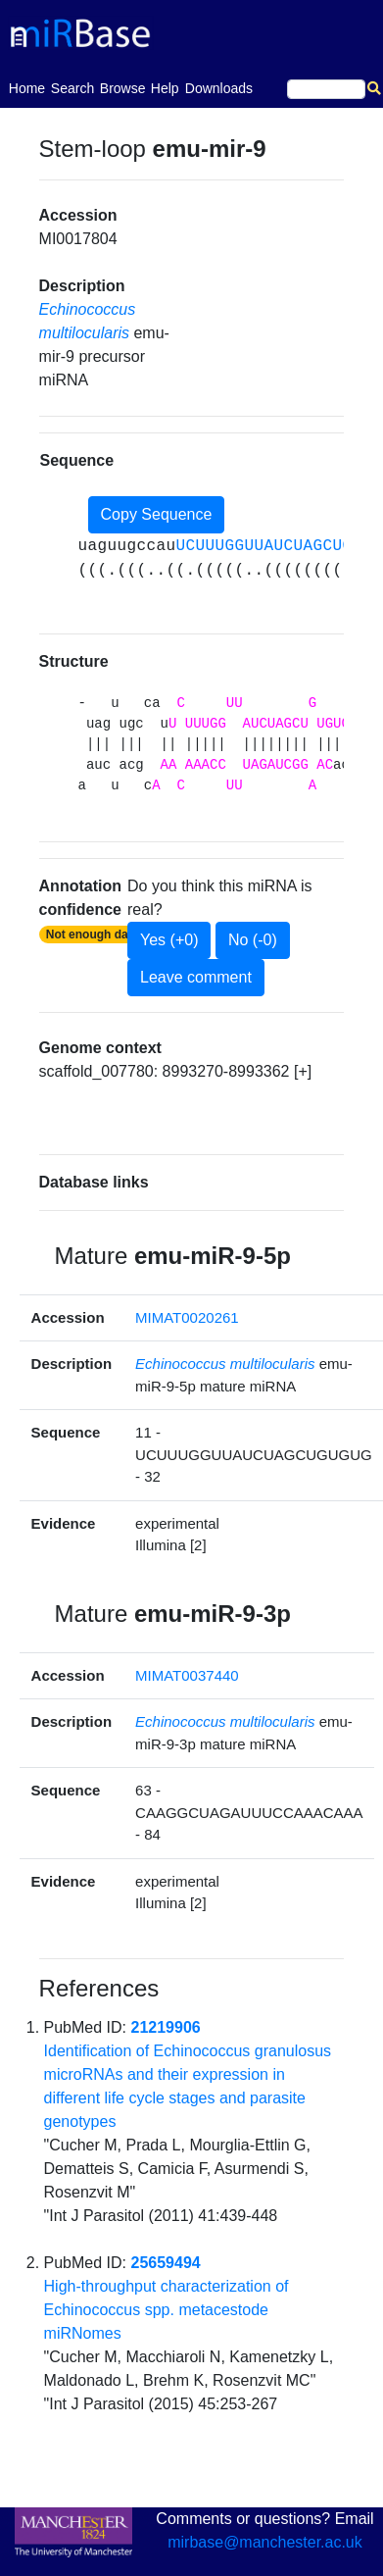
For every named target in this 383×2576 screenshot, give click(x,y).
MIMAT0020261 (187, 1317)
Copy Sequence (157, 514)
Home (27, 86)
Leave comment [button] (196, 977)
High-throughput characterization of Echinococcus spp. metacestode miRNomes (166, 2310)
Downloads (219, 88)
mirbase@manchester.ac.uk (265, 2542)
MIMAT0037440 (187, 1675)
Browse (123, 88)
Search (72, 88)
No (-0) (252, 940)
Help (165, 88)
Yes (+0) (169, 940)
